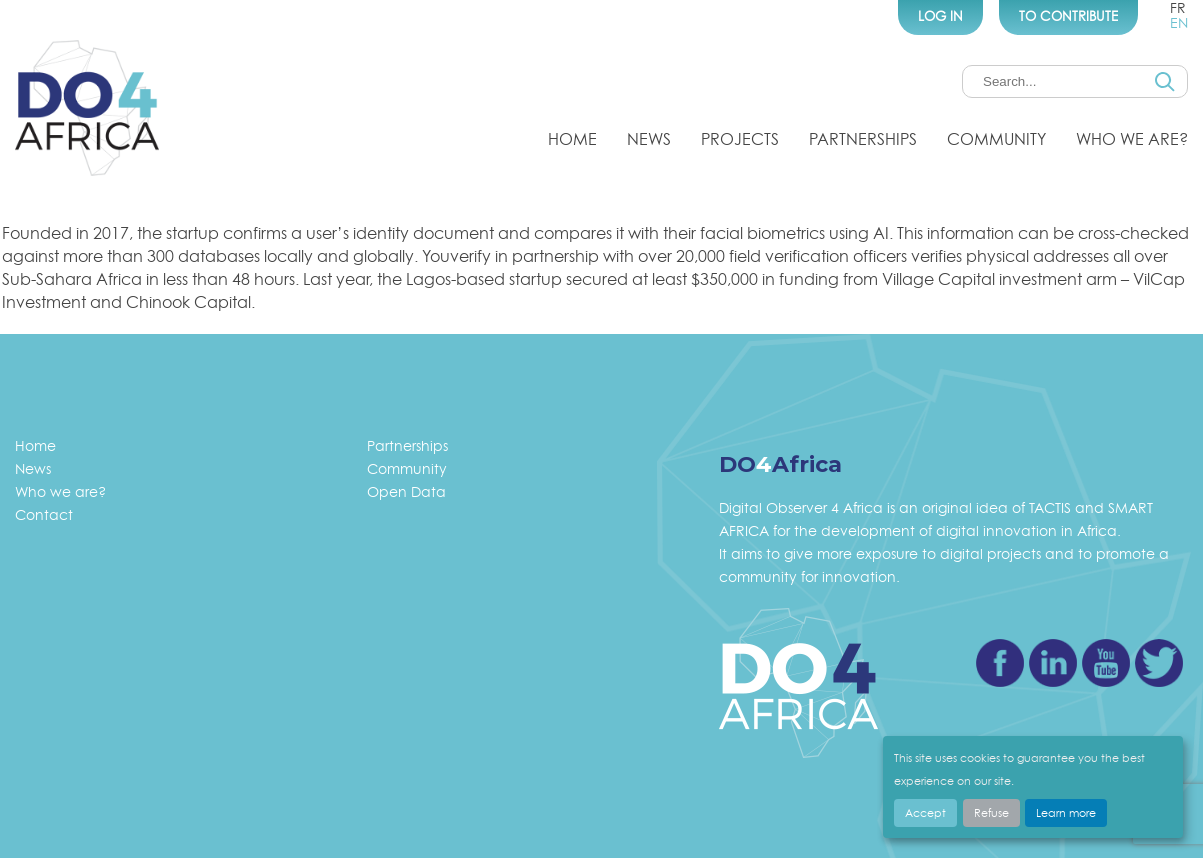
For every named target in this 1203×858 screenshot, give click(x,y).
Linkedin (1053, 663)
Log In (940, 16)
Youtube (1106, 663)
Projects (740, 139)
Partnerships (863, 139)
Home (572, 139)
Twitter (1159, 663)
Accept (925, 813)
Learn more (1066, 813)
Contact (44, 514)
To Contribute (1068, 16)
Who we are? (1132, 139)
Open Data (406, 491)
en (1179, 22)
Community (996, 139)
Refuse (991, 813)
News (649, 139)
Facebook (1000, 663)
